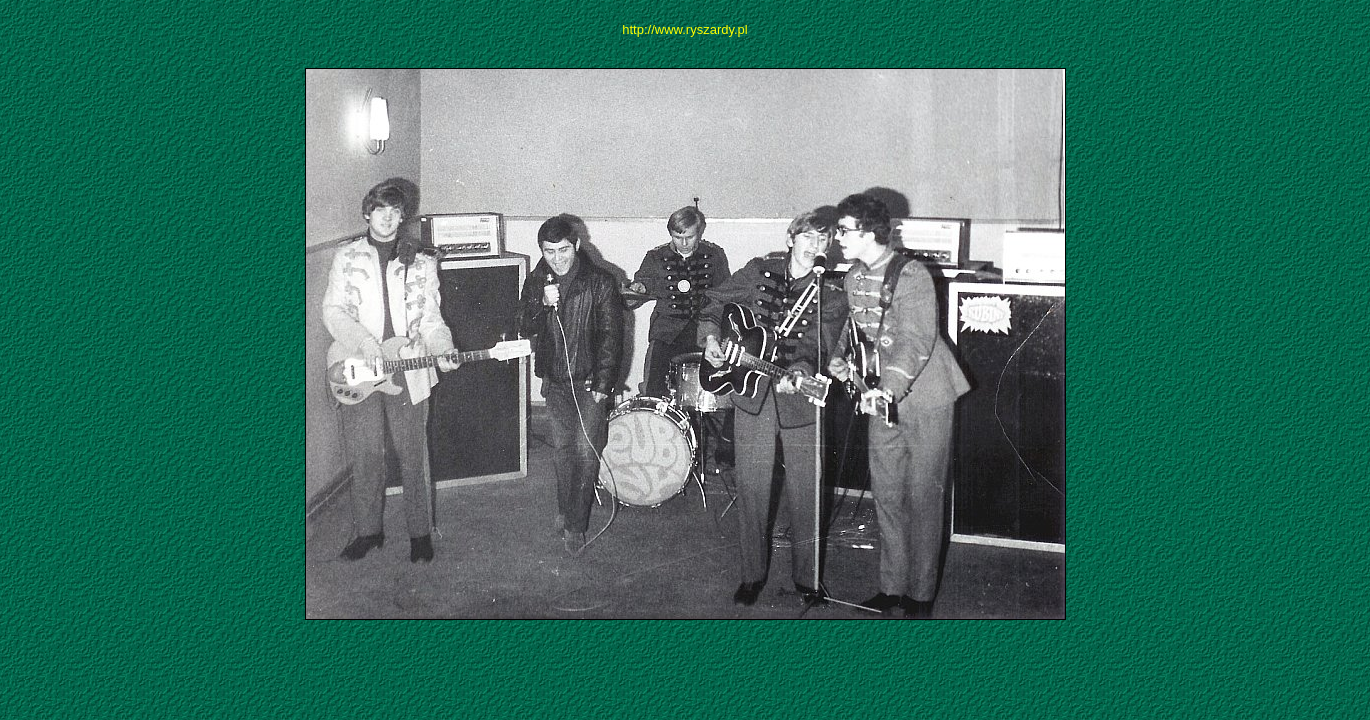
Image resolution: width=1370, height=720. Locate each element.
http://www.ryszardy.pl (684, 29)
